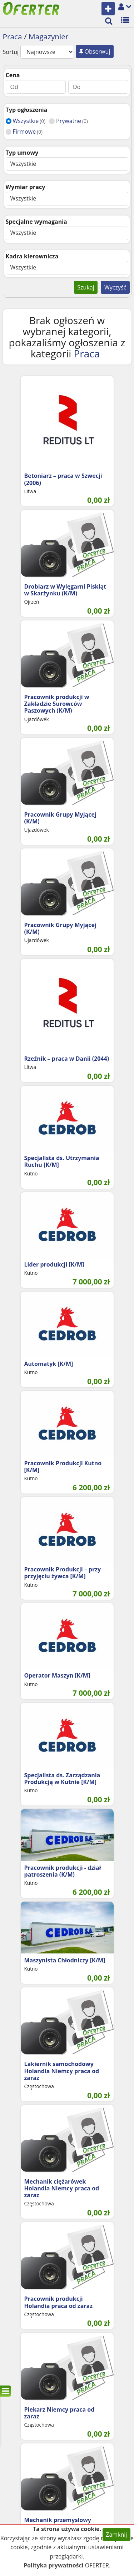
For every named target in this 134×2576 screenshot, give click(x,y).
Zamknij (116, 2534)
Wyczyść (115, 287)
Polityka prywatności (54, 2565)
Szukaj (85, 287)
